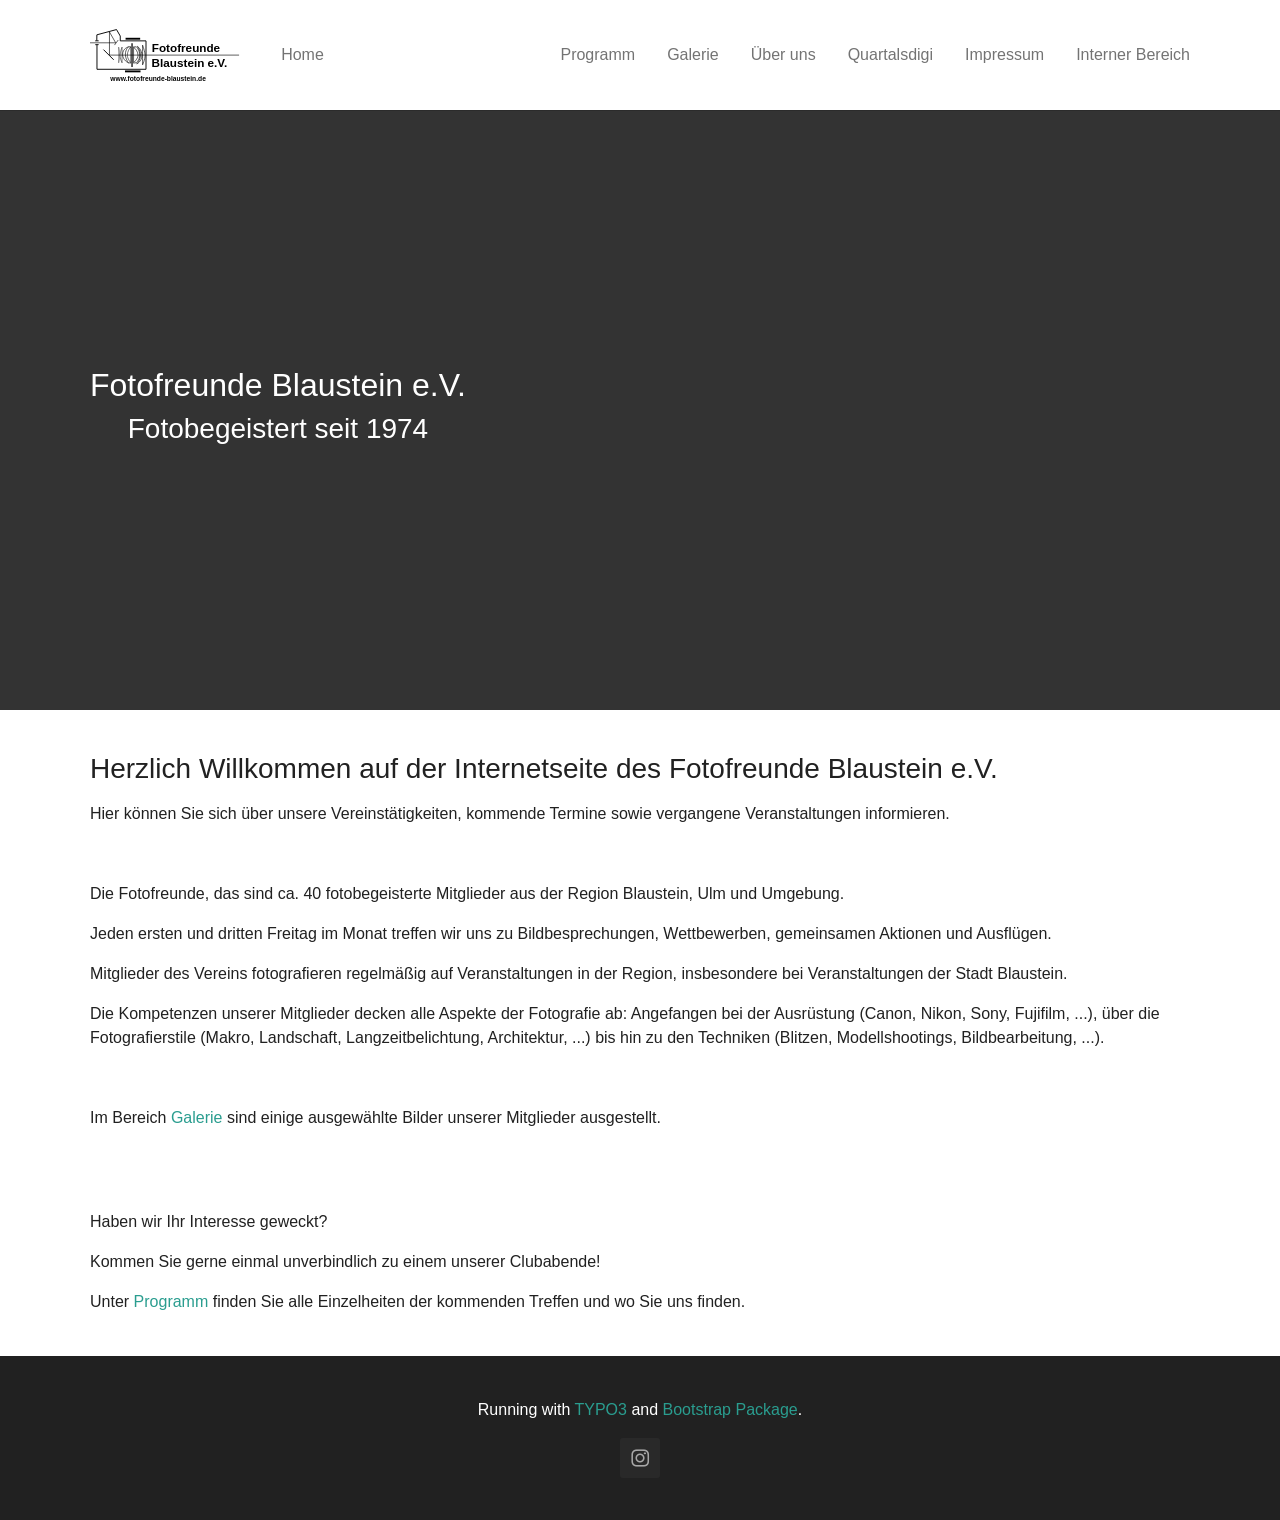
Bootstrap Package (730, 1409)
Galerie (197, 1117)
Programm (171, 1301)
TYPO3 (600, 1409)
